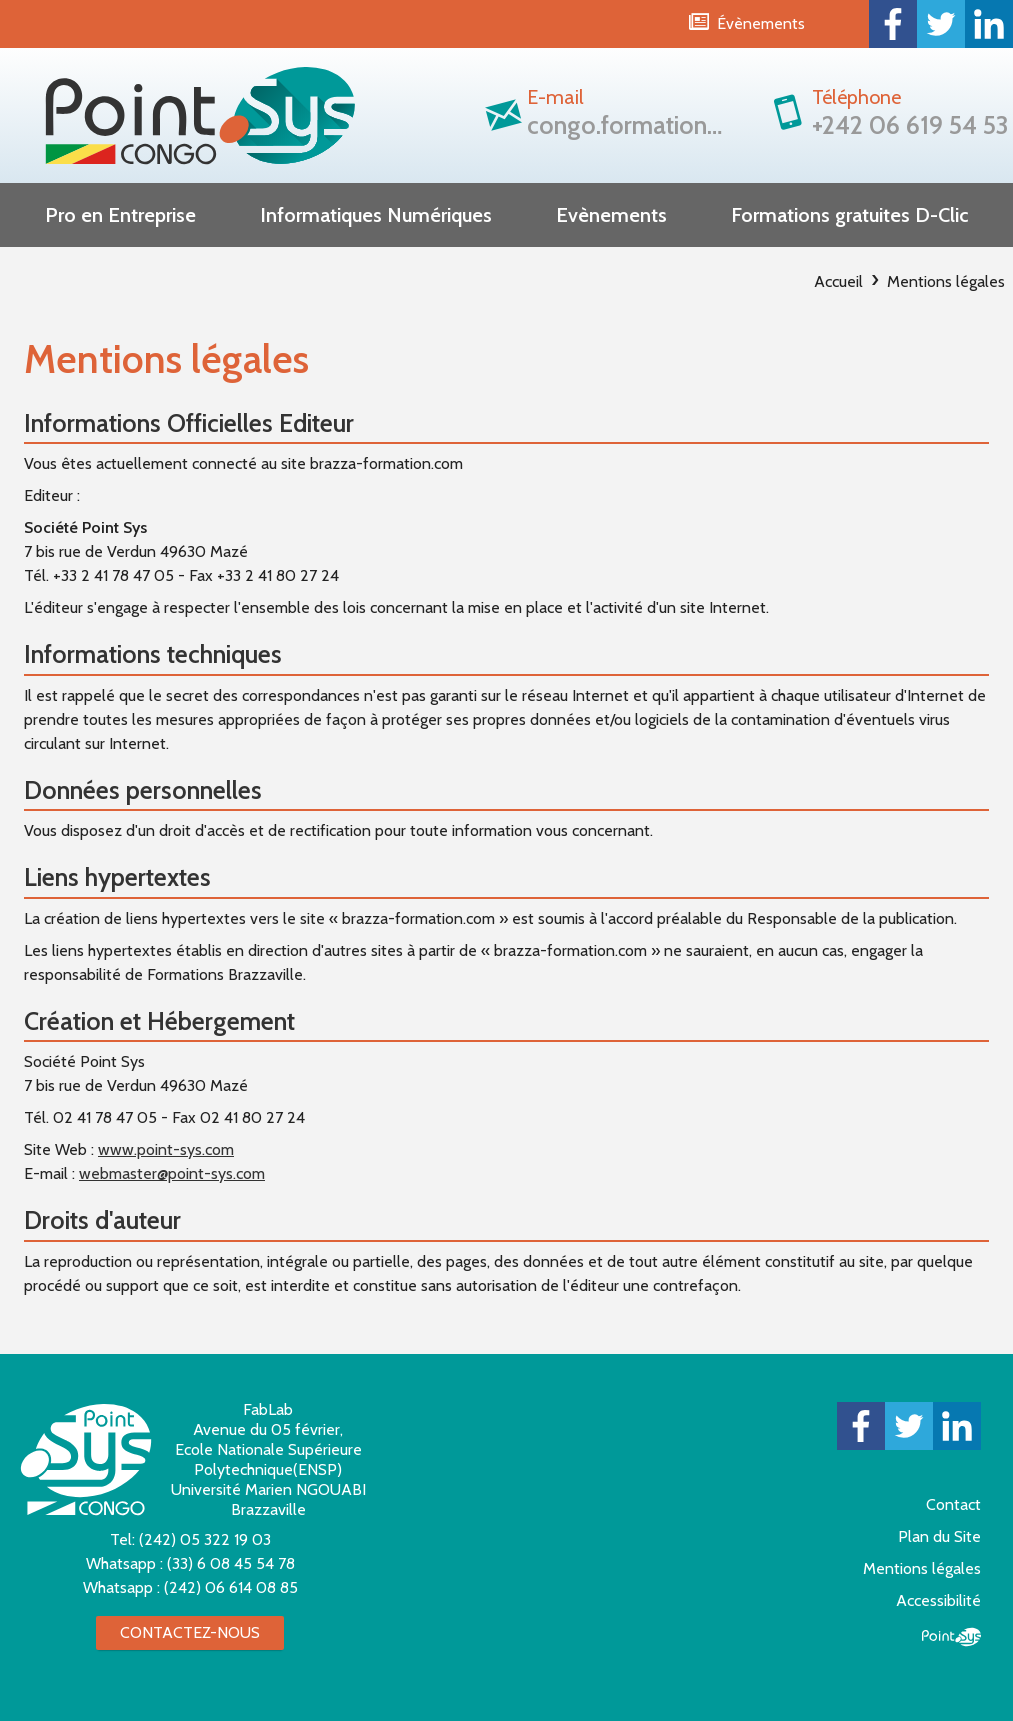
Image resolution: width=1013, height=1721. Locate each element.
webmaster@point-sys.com (172, 1173)
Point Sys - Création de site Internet (951, 1637)
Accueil (838, 281)
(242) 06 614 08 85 (231, 1587)
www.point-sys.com (166, 1149)
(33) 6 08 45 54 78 (231, 1563)
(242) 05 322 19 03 (205, 1539)
